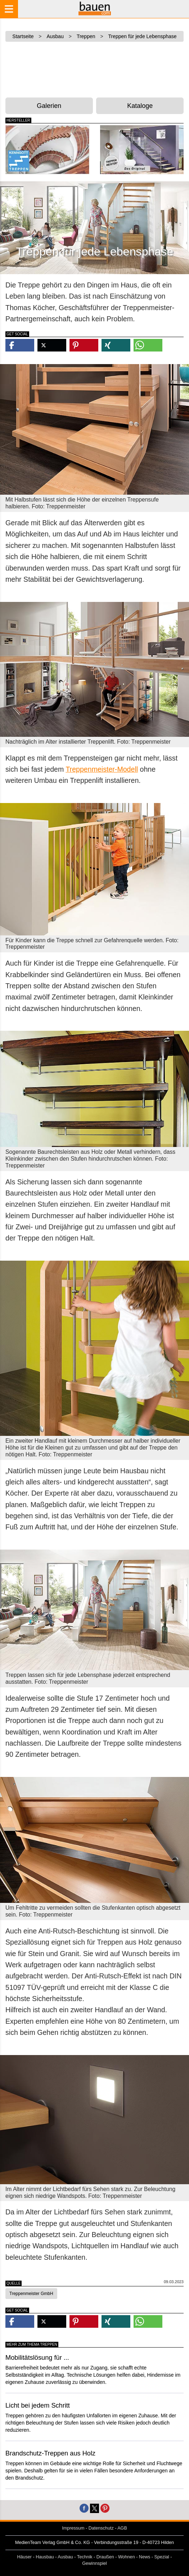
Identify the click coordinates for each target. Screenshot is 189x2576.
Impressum (73, 2528)
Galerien (49, 105)
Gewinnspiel (94, 2563)
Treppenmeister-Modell (102, 769)
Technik (85, 2556)
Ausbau (65, 2556)
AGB (122, 2528)
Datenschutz (101, 2528)
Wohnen (126, 2556)
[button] (19, 345)
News (144, 2556)
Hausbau (45, 2556)
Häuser (24, 2556)
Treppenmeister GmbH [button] (31, 2293)
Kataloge (140, 105)
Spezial (161, 2556)
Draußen (105, 2556)
